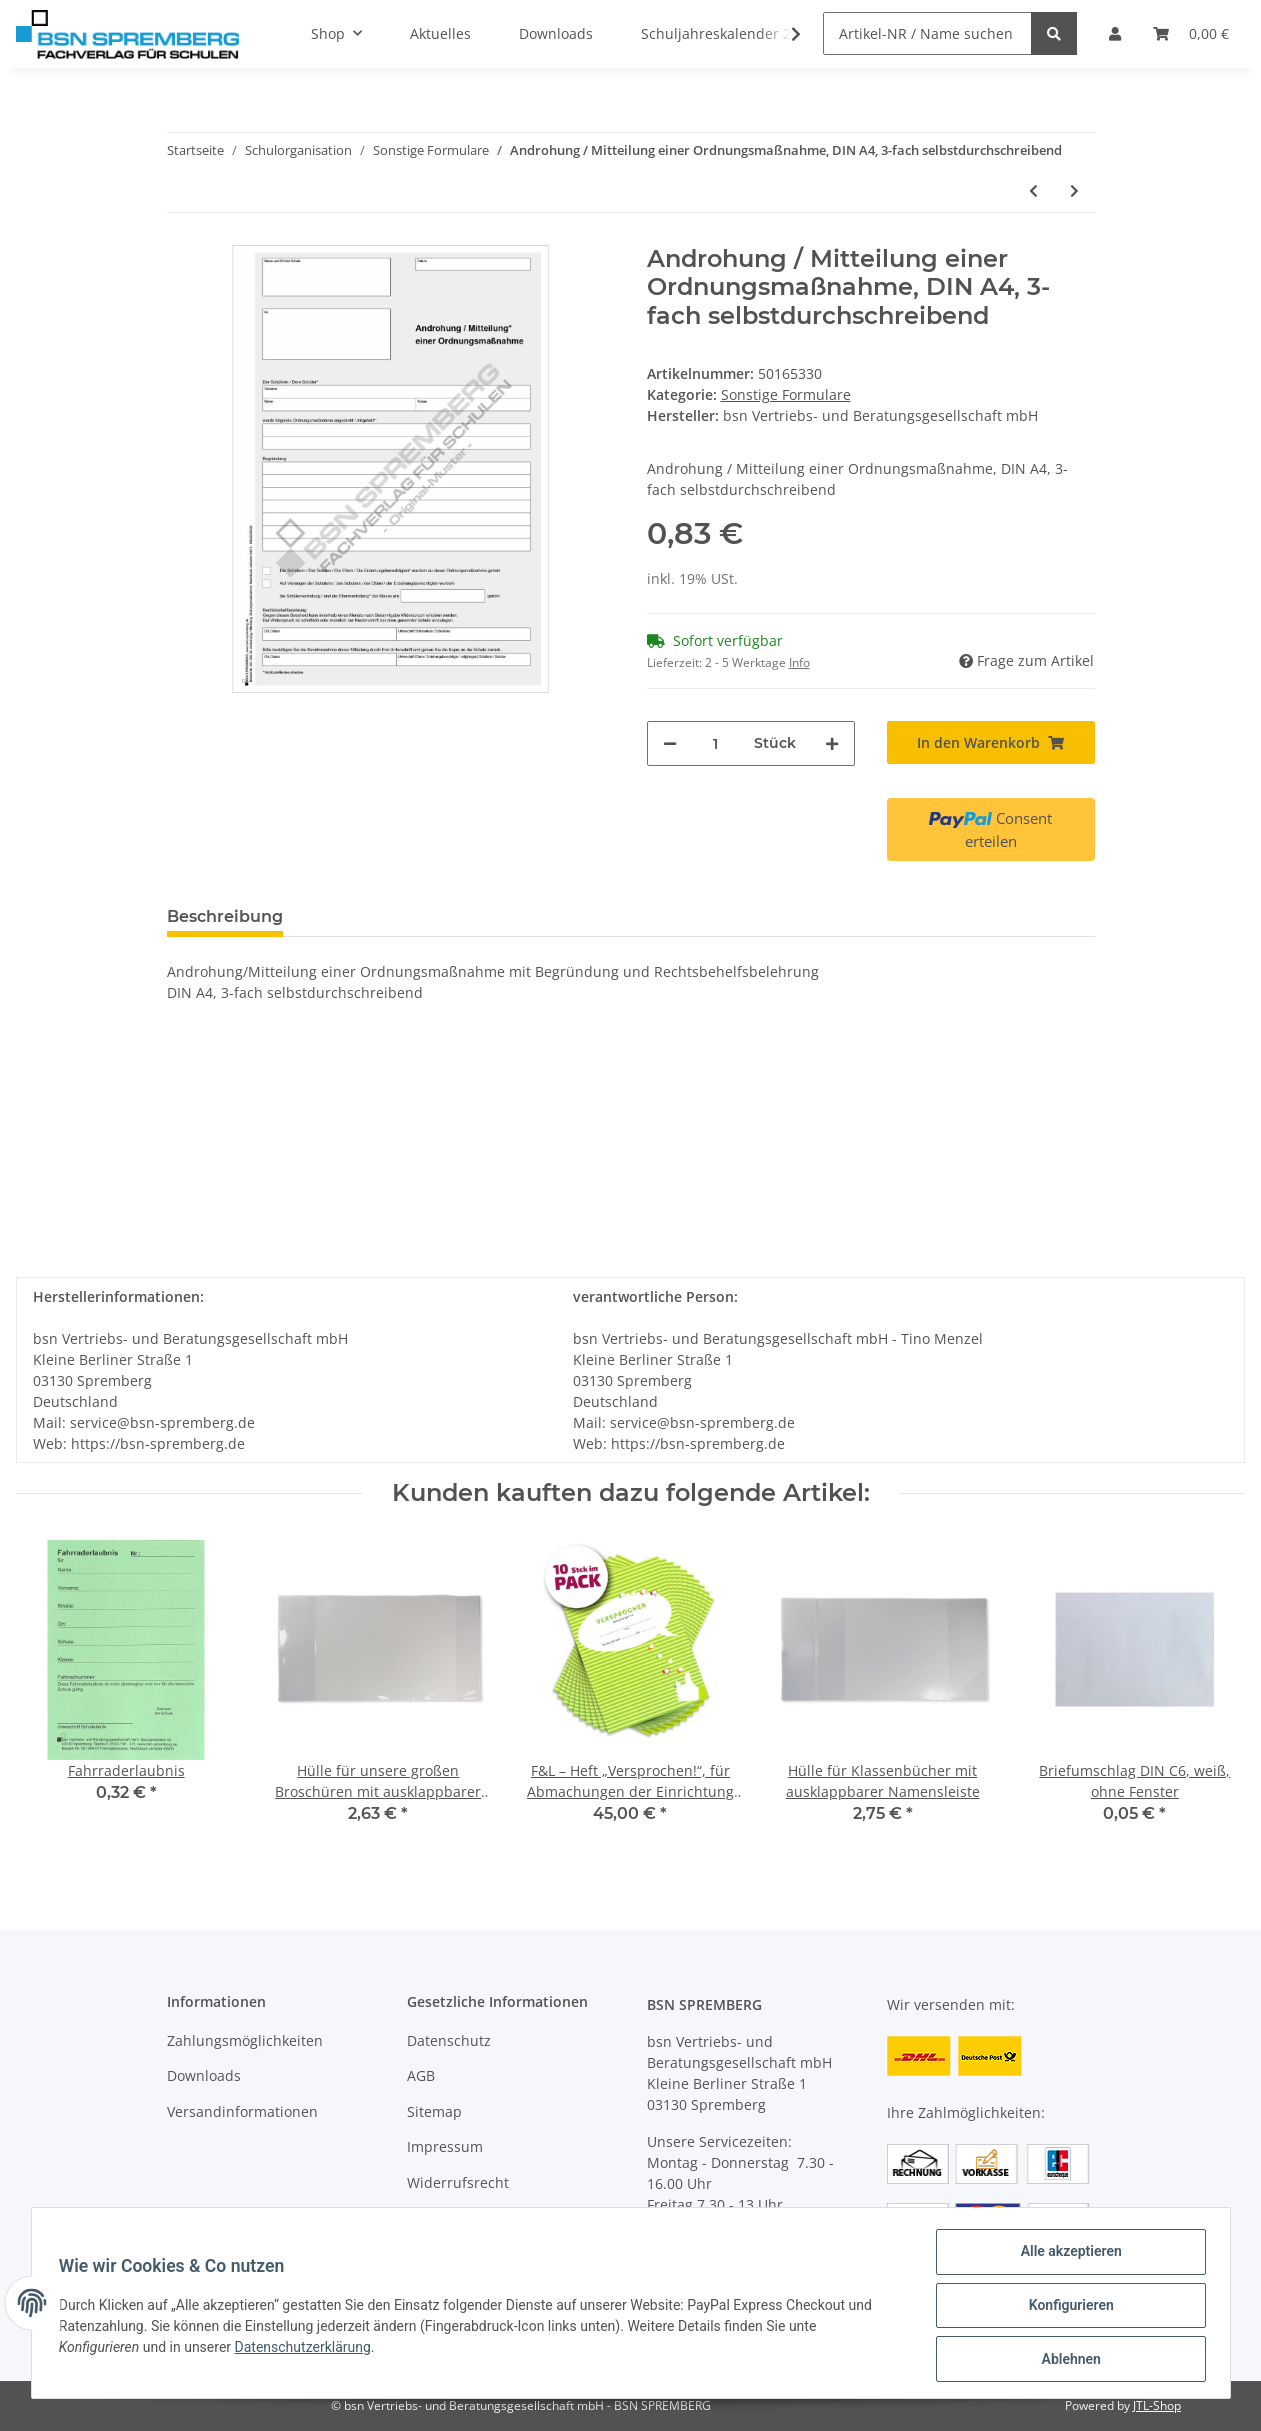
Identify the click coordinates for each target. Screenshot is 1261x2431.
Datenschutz (449, 2040)
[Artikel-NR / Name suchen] (927, 33)
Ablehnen (1066, 2360)
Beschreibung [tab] (225, 916)
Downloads (204, 2075)
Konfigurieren (1066, 2308)
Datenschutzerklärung (307, 2350)
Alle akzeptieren (1066, 2256)
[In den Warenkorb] (991, 742)
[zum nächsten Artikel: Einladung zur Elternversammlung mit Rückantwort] (1074, 190)
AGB (421, 2075)
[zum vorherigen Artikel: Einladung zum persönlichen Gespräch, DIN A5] (1033, 190)
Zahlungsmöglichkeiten (245, 2040)
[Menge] (715, 743)
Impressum (445, 2146)
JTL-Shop (1157, 2405)
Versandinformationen (242, 2111)
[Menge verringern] (670, 743)
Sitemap (434, 2111)
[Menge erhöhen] (832, 743)
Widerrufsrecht (458, 2182)
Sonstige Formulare (786, 394)
